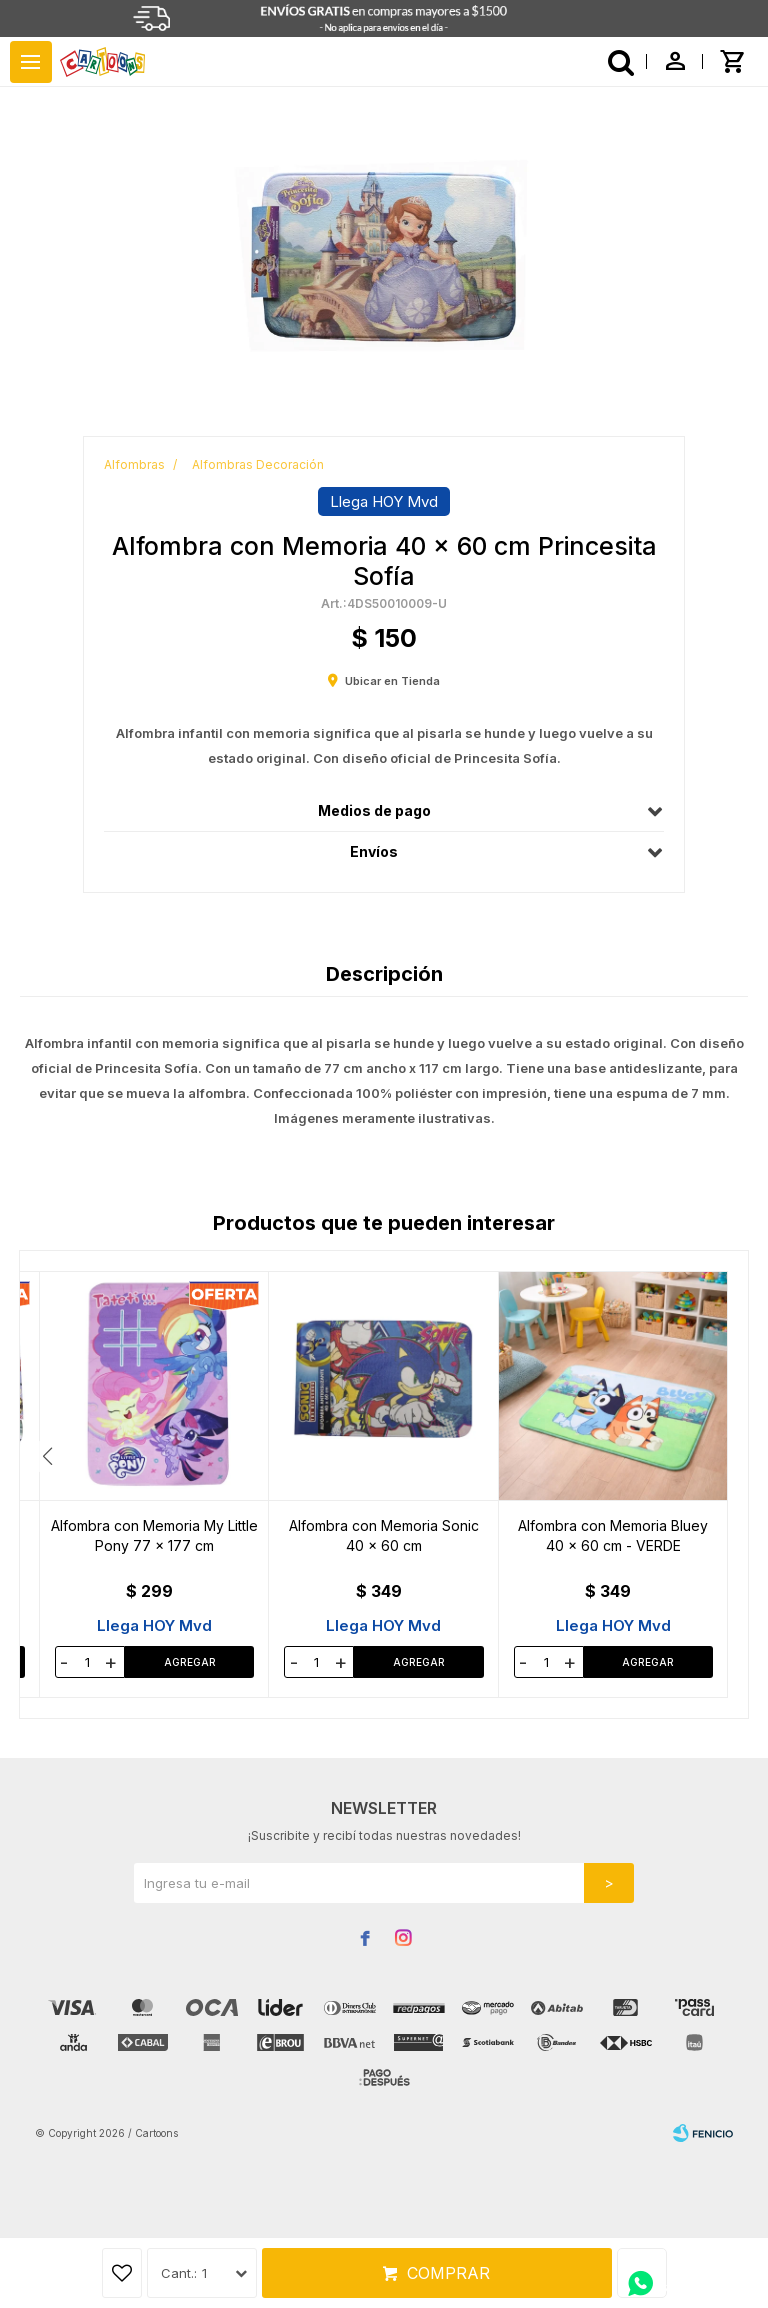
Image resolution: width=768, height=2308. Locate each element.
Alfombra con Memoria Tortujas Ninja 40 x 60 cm (384, 1535)
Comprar (448, 2273)
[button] (720, 1456)
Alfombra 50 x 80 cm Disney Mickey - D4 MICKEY (154, 1535)
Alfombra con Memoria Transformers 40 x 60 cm (613, 1535)
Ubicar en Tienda (392, 681)
